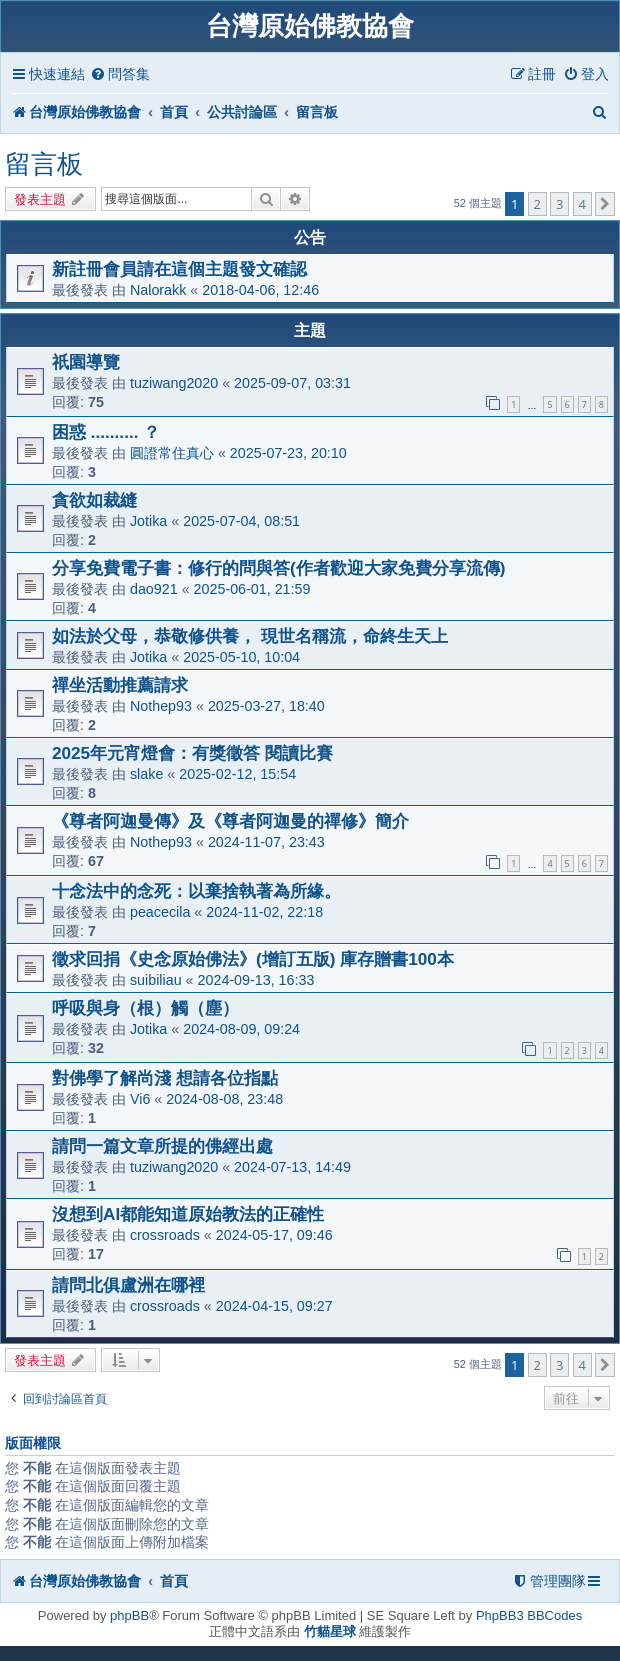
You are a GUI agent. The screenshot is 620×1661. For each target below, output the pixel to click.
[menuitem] (120, 74)
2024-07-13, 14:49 (292, 1167)
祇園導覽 (86, 362)
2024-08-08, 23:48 (224, 1099)
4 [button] (582, 204)
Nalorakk (158, 290)
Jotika (148, 521)
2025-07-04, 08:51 (241, 521)
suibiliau (156, 980)
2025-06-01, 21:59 (252, 589)
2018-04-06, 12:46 (260, 290)
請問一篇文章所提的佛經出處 (162, 1146)
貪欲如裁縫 (94, 500)
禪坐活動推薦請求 (120, 685)
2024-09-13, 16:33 (256, 980)
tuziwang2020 (174, 383)
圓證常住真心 (172, 453)
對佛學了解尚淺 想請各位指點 (165, 1078)
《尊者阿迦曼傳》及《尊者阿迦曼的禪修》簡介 (230, 821)
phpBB (129, 1615)
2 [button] (537, 204)
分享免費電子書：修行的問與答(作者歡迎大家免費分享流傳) (278, 568)
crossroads (165, 1235)
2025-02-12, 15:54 (237, 774)
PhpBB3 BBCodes (529, 1615)
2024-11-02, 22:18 (264, 912)
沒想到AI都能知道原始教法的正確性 (188, 1214)
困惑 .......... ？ (106, 432)
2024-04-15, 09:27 (274, 1306)
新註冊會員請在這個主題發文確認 (179, 269)
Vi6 (140, 1099)
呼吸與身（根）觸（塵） (145, 1008)
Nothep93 (161, 706)
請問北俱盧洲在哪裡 (128, 1285)
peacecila (160, 912)
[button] (605, 204)
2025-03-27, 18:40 (266, 706)
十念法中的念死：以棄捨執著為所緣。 (196, 891)
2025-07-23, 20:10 (288, 453)
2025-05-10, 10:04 (241, 657)
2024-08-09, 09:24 (241, 1029)
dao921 (154, 589)
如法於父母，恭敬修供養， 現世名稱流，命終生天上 (250, 636)
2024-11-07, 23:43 (266, 842)
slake (146, 774)
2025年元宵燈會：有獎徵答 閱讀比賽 (192, 753)
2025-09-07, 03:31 (292, 383)
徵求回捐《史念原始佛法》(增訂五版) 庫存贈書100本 (253, 959)
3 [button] (559, 204)
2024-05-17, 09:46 (274, 1235)
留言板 (44, 164)
